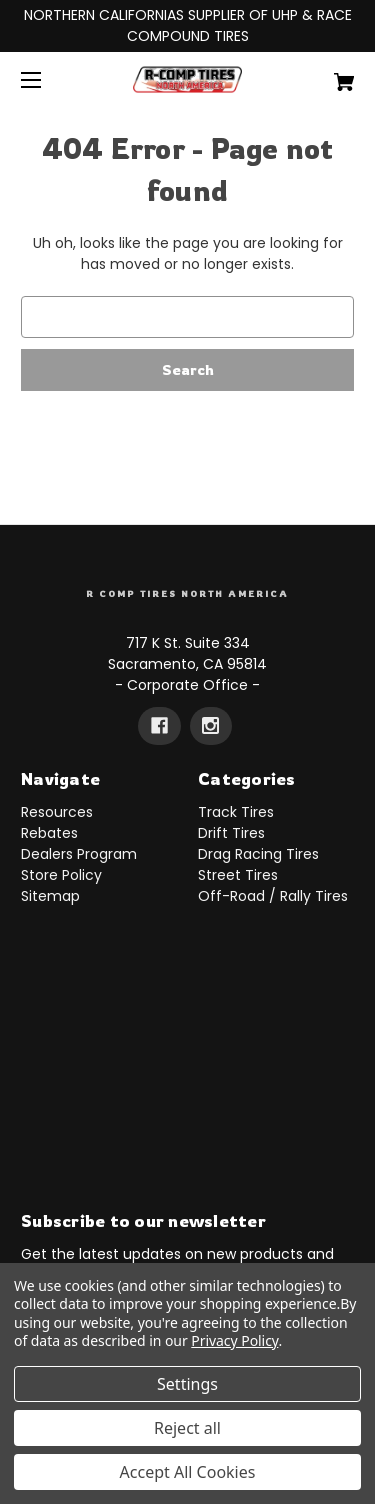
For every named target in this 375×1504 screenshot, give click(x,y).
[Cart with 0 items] (320, 74)
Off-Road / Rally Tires (273, 896)
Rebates (49, 833)
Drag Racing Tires (258, 854)
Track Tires (236, 812)
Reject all (187, 1428)
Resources (57, 812)
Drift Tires (231, 833)
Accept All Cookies (188, 1472)
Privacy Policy (234, 1340)
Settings (187, 1384)
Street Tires (238, 875)
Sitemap (50, 896)
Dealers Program (79, 854)
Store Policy (61, 875)
